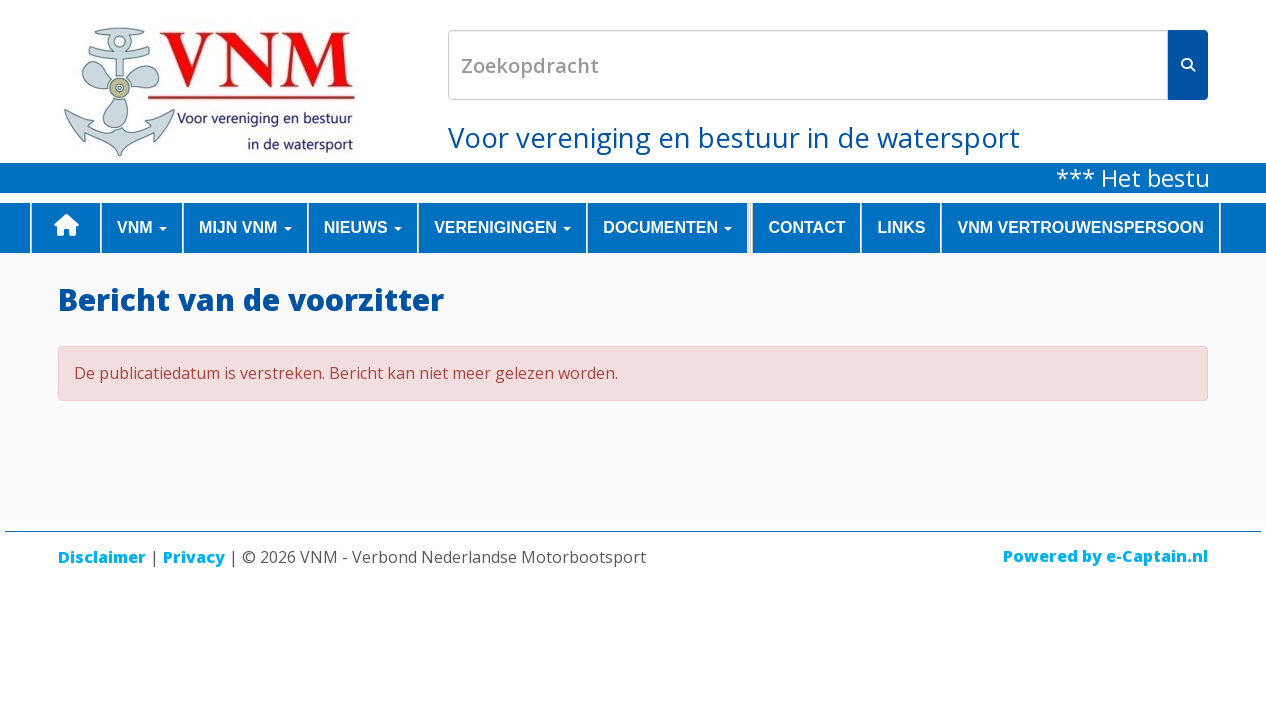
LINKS (901, 227)
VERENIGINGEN (502, 227)
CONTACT (806, 227)
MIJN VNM (245, 227)
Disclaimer (102, 557)
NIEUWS (363, 227)
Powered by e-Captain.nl (1105, 556)
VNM (142, 227)
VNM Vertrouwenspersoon (1080, 227)
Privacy (194, 557)
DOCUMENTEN (667, 227)
